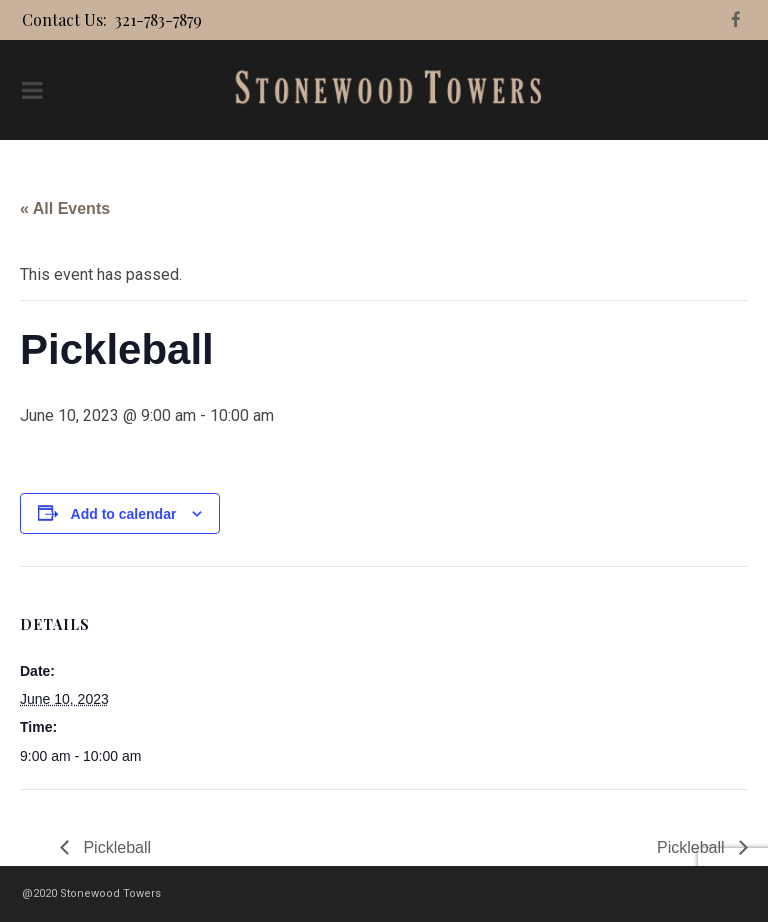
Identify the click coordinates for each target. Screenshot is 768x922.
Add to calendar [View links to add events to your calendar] (124, 514)
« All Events (65, 208)
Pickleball (115, 847)
